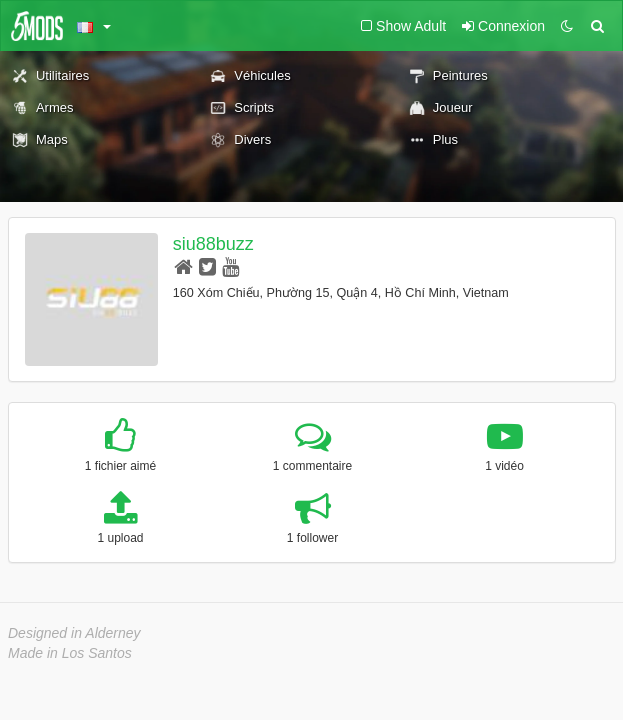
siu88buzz (213, 244)
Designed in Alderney (74, 633)
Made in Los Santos (70, 653)
